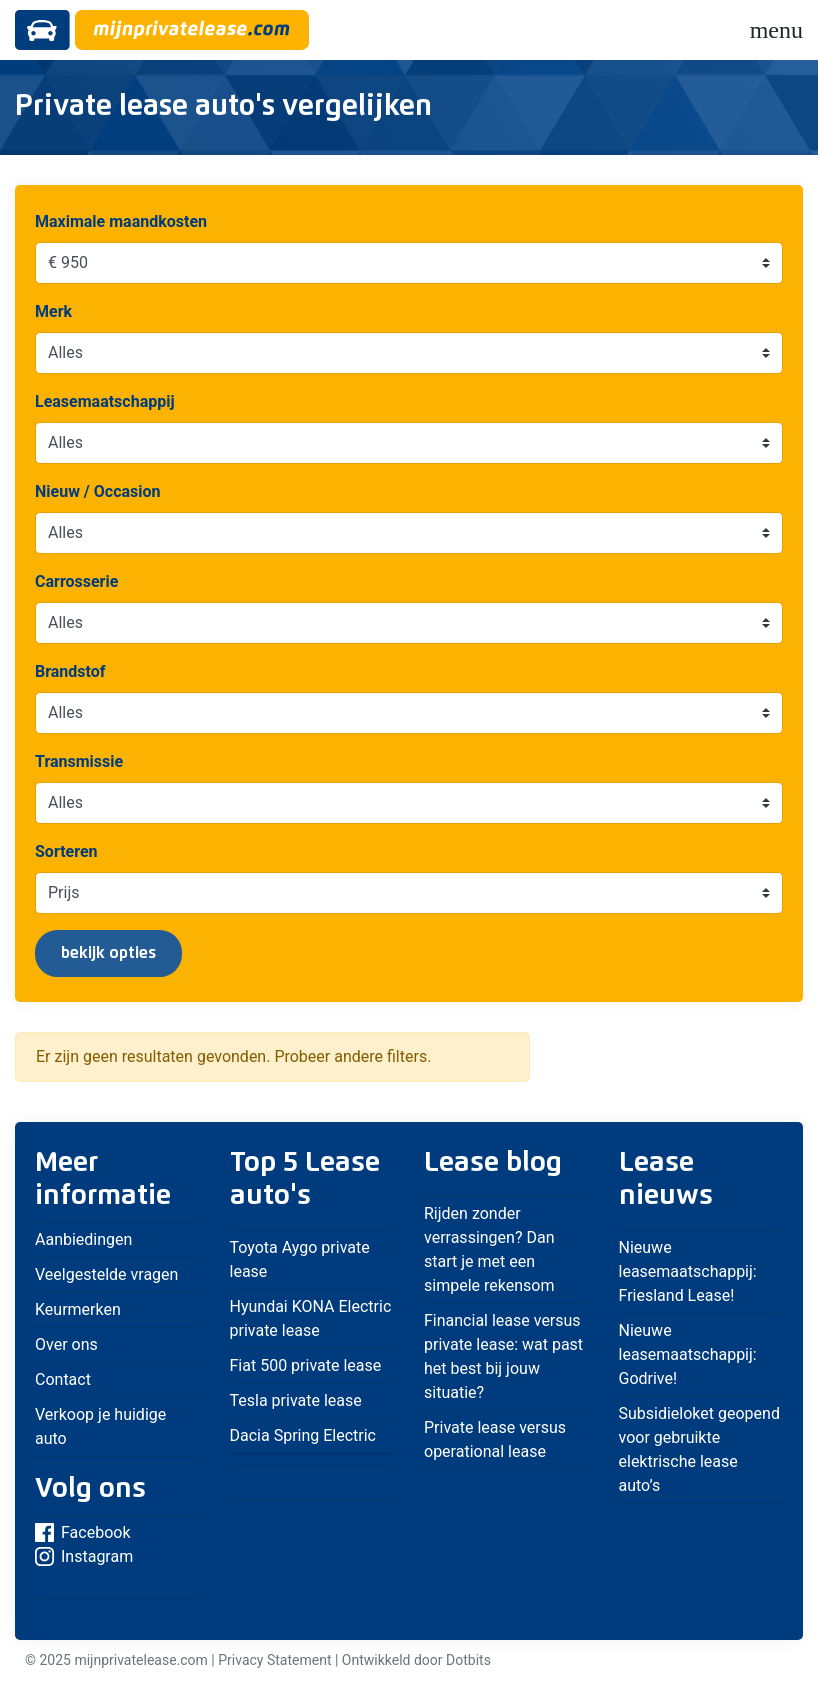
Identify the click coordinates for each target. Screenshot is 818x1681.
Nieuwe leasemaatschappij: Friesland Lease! (688, 1271)
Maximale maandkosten (121, 221)
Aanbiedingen (83, 1239)
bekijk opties (108, 953)
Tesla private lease (296, 1400)
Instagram (84, 1556)
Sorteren (66, 851)
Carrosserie (76, 581)
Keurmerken (78, 1309)
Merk (53, 311)
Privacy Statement (274, 1660)
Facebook (82, 1532)
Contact (63, 1379)
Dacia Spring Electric (303, 1435)
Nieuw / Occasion (97, 491)
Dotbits (468, 1660)
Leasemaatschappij (105, 401)
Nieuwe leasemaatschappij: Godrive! (688, 1354)
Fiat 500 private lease (306, 1365)
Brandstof (70, 671)
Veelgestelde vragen (106, 1274)
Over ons (66, 1344)
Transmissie (79, 761)
